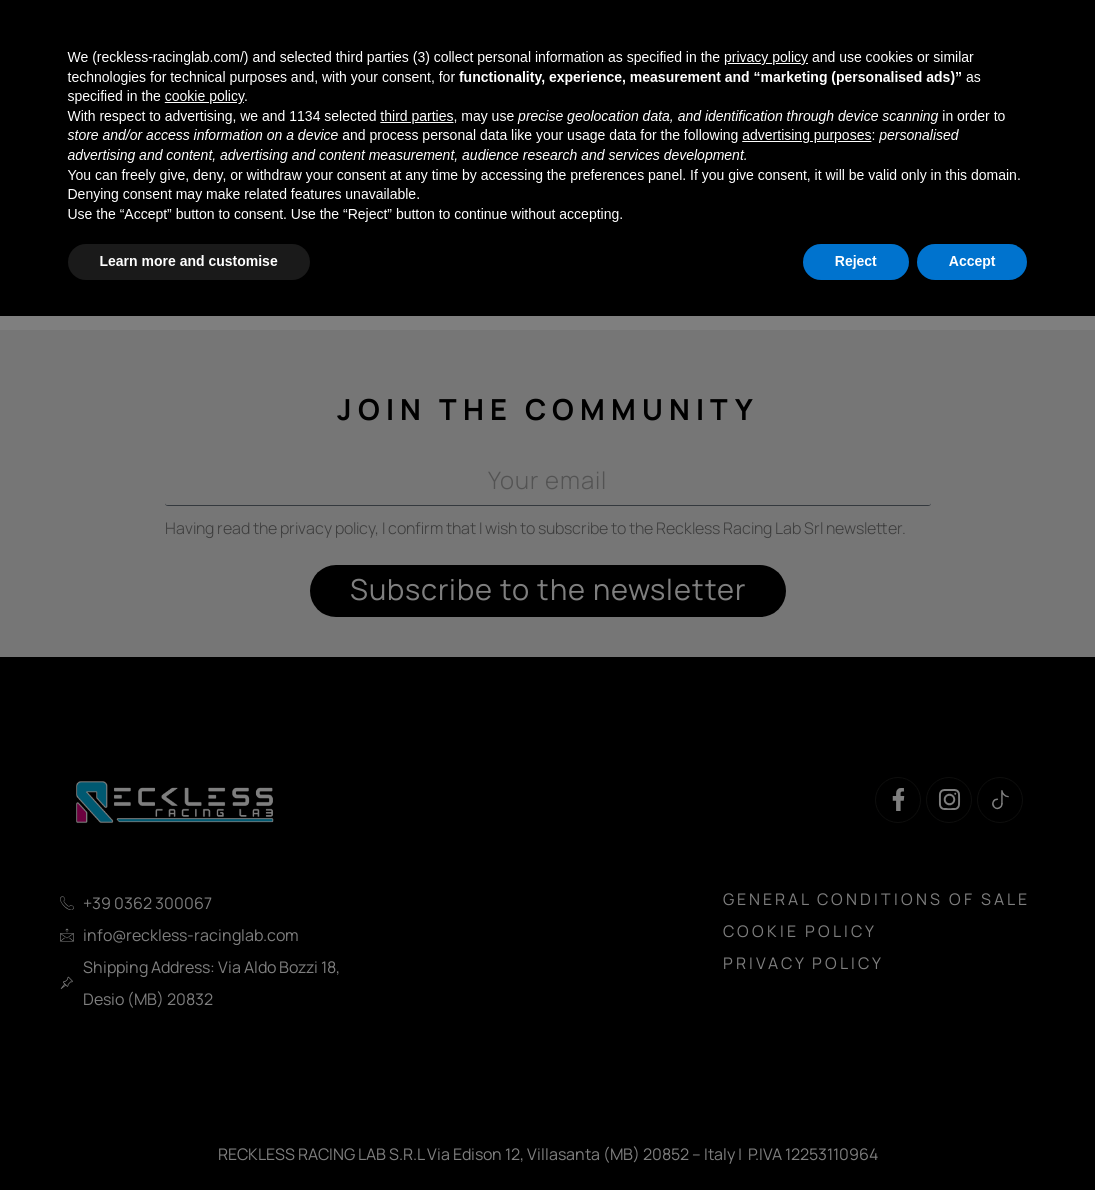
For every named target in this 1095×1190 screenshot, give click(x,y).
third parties (416, 116)
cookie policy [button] (204, 96)
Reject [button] (856, 261)
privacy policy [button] (766, 57)
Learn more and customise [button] (189, 261)
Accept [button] (972, 261)
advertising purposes (806, 135)
